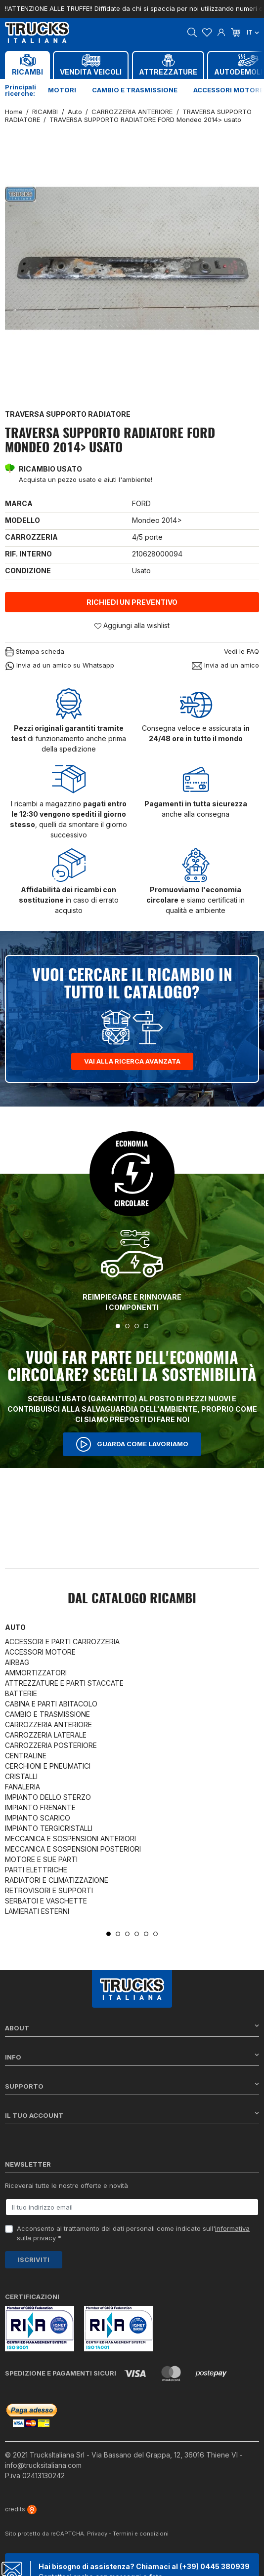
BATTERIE (21, 1693)
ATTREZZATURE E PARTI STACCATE (64, 1683)
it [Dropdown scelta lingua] (253, 32)
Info (132, 2057)
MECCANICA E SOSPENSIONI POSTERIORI (73, 1849)
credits (21, 2509)
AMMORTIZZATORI (36, 1672)
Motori (62, 90)
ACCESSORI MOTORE (40, 1652)
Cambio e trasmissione (134, 90)
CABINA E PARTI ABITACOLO (51, 1704)
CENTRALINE (25, 1755)
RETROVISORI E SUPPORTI (49, 1890)
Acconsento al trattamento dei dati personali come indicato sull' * (133, 2233)
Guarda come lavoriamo (132, 1444)
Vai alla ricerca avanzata (132, 1061)
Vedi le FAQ (241, 651)
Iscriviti (33, 2259)
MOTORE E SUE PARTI (41, 1859)
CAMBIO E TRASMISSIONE (47, 1714)
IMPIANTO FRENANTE (40, 1807)
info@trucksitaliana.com (43, 2465)
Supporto (132, 2086)
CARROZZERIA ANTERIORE (48, 1724)
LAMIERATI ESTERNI (37, 1911)
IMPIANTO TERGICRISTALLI (48, 1828)
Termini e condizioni (141, 2533)
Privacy (97, 2533)
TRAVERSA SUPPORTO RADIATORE (68, 414)
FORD (141, 503)
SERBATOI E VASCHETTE (46, 1901)
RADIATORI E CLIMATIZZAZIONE (56, 1880)
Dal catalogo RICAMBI (132, 1599)
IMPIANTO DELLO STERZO (48, 1797)
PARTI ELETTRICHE (36, 1869)
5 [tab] (146, 1934)
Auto (15, 1627)
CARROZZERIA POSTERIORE (51, 1745)
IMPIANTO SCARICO (37, 1818)
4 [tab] (146, 1326)
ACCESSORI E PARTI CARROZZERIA (62, 1641)
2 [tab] (127, 1326)
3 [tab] (136, 1326)
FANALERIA (22, 1787)
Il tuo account (132, 2115)
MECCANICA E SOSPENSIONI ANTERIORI (70, 1838)
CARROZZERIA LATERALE (46, 1735)
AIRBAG (17, 1662)
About (132, 2027)
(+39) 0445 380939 (214, 2566)
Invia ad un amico (225, 665)
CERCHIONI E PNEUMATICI (47, 1766)
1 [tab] (118, 1326)
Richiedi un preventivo (132, 602)
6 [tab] (155, 1934)
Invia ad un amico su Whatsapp (59, 666)
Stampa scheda (34, 652)
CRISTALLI (21, 1776)
